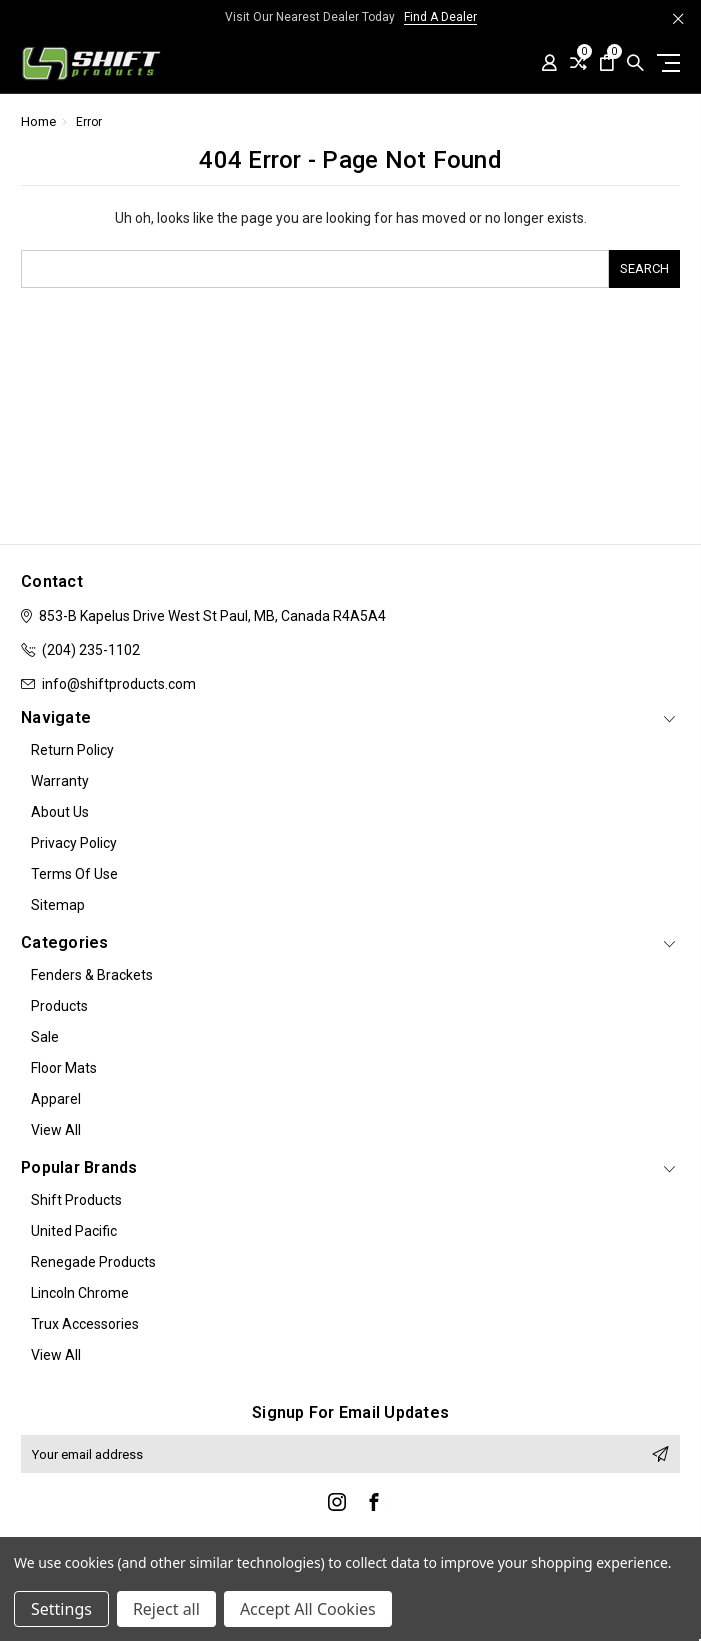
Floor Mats (64, 1068)
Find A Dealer (440, 17)
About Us (60, 812)
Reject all (166, 1609)
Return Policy (72, 750)
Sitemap (58, 905)
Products (59, 1006)
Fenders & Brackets (92, 975)
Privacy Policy (74, 843)
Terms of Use (74, 874)
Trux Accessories (85, 1324)
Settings (61, 1609)
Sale (45, 1037)
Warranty (60, 781)
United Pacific (74, 1231)
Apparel (56, 1099)
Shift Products (76, 1200)
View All (56, 1130)
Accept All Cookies (308, 1609)
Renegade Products (93, 1262)
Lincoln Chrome (80, 1293)
